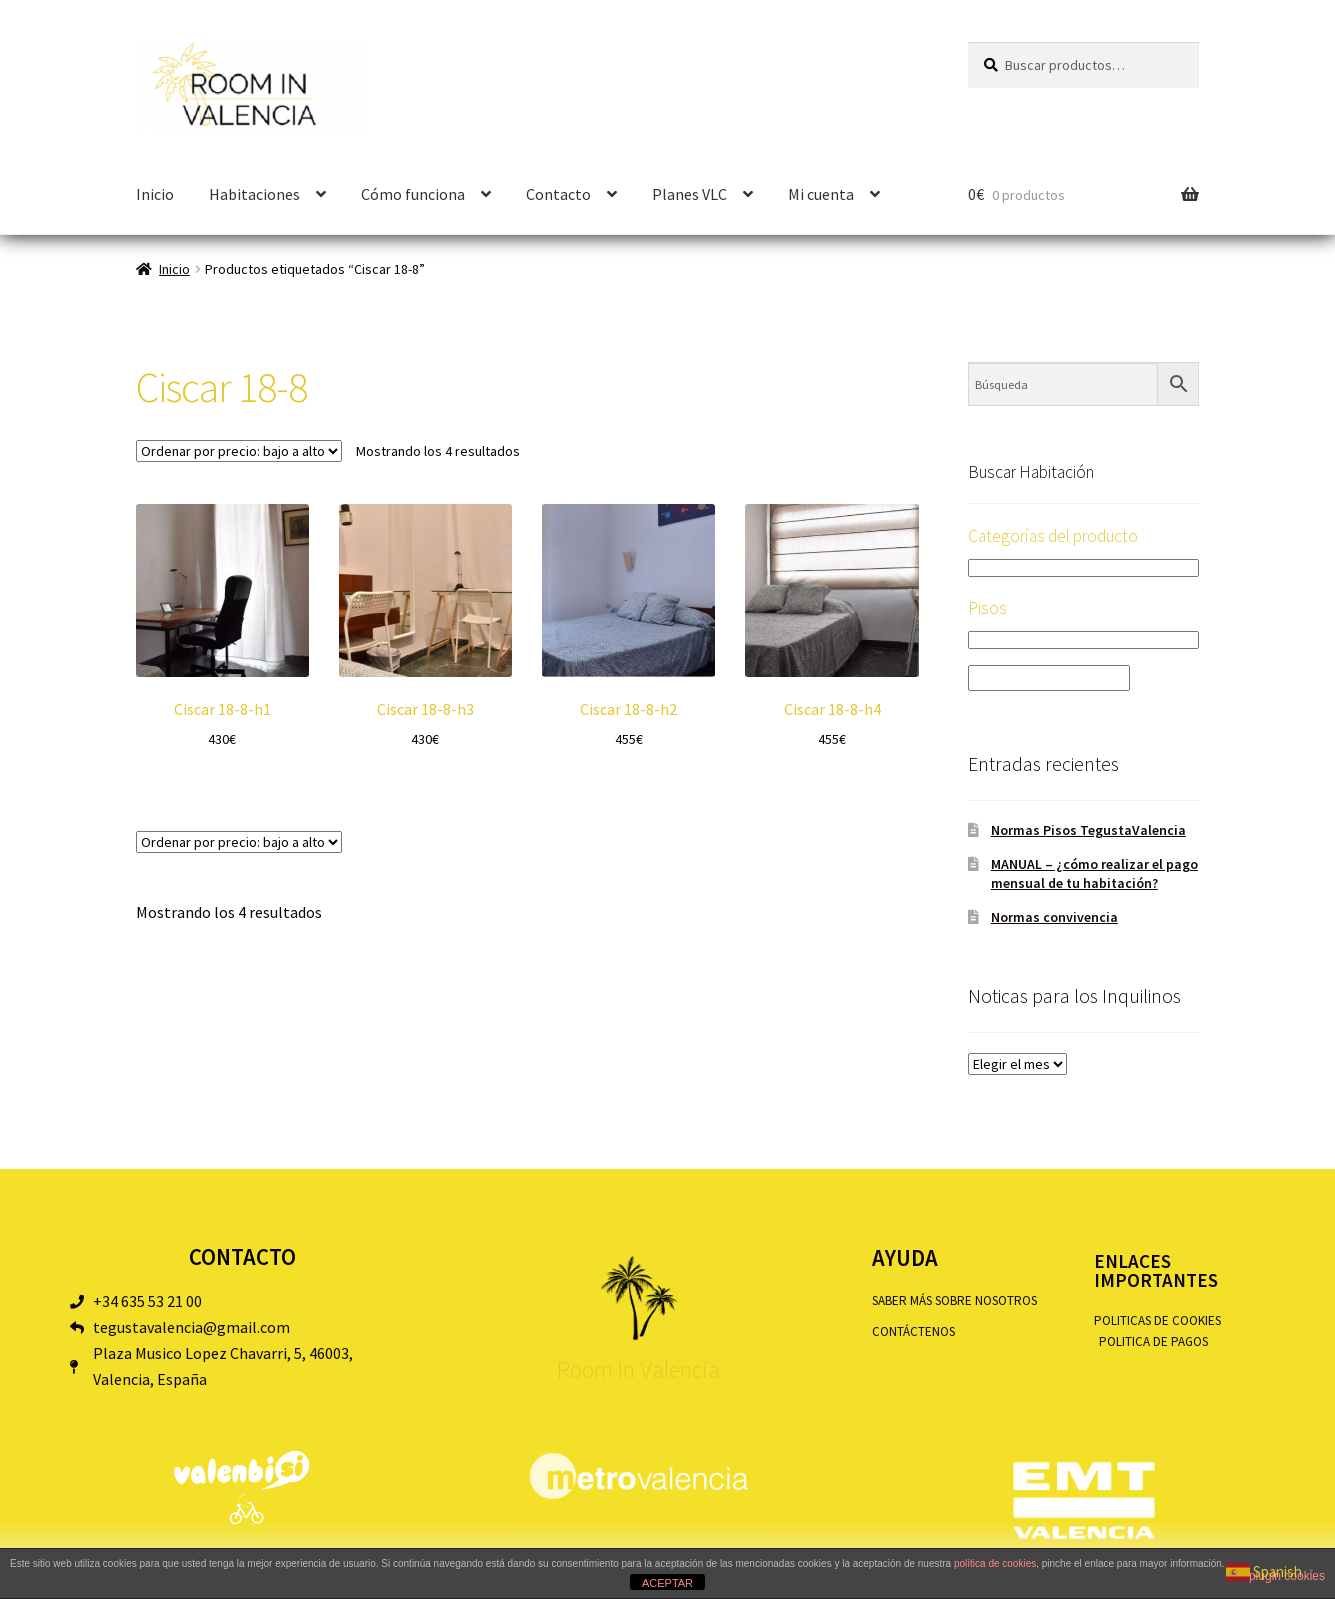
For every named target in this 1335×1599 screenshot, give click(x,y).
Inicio (155, 194)
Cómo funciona (413, 194)
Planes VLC (689, 194)
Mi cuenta (821, 194)
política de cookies (995, 1563)
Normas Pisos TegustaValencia (1088, 830)
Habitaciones (254, 194)
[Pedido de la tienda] (239, 451)
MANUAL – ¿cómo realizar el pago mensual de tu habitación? (1094, 874)
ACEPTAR (667, 1583)
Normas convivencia (1054, 917)
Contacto (558, 194)
